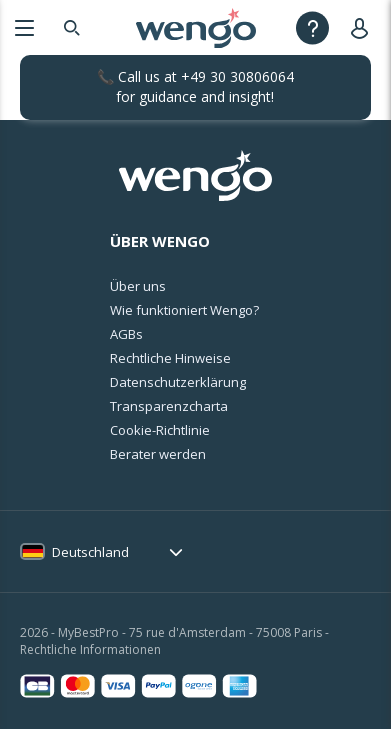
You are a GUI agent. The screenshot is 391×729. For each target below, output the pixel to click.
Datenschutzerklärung (178, 382)
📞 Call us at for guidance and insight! (195, 86)
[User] (363, 27)
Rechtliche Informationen (90, 649)
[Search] (72, 27)
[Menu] (24, 27)
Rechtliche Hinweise (170, 358)
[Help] (312, 27)
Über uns (138, 286)
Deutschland (90, 552)
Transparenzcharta (169, 406)
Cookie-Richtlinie (160, 430)
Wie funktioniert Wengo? (184, 310)
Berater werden (158, 454)
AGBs (126, 334)
